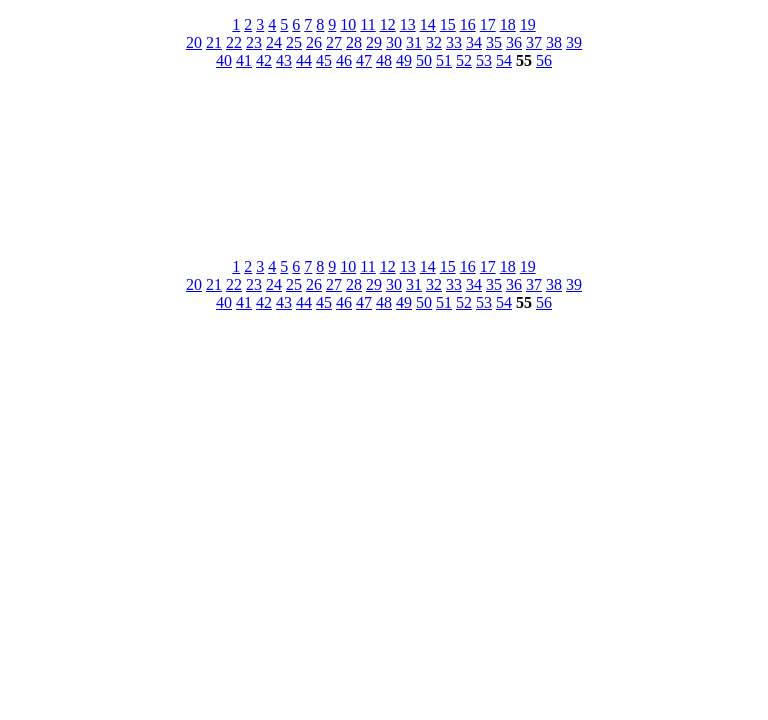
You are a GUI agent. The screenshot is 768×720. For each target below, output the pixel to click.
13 (408, 24)
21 (214, 42)
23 (254, 42)
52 (464, 60)
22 (234, 42)
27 (334, 42)
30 (394, 42)
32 (434, 42)
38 (554, 42)
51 (444, 60)
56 (544, 60)
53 (484, 60)
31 (414, 42)
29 (374, 42)
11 (367, 24)
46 (344, 60)
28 (354, 42)
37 (534, 42)
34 (474, 42)
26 (314, 42)
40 (224, 60)
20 (194, 42)
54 (504, 60)
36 (514, 42)
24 (274, 42)
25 (294, 42)
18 (508, 24)
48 (384, 60)
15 (448, 24)
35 (494, 42)
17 (488, 24)
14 (428, 24)
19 (528, 24)
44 (304, 60)
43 (284, 60)
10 (348, 24)
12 (388, 24)
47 (364, 60)
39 (574, 42)
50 (424, 60)
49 (404, 60)
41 (244, 60)
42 (264, 60)
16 (468, 24)
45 (324, 60)
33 (454, 42)
